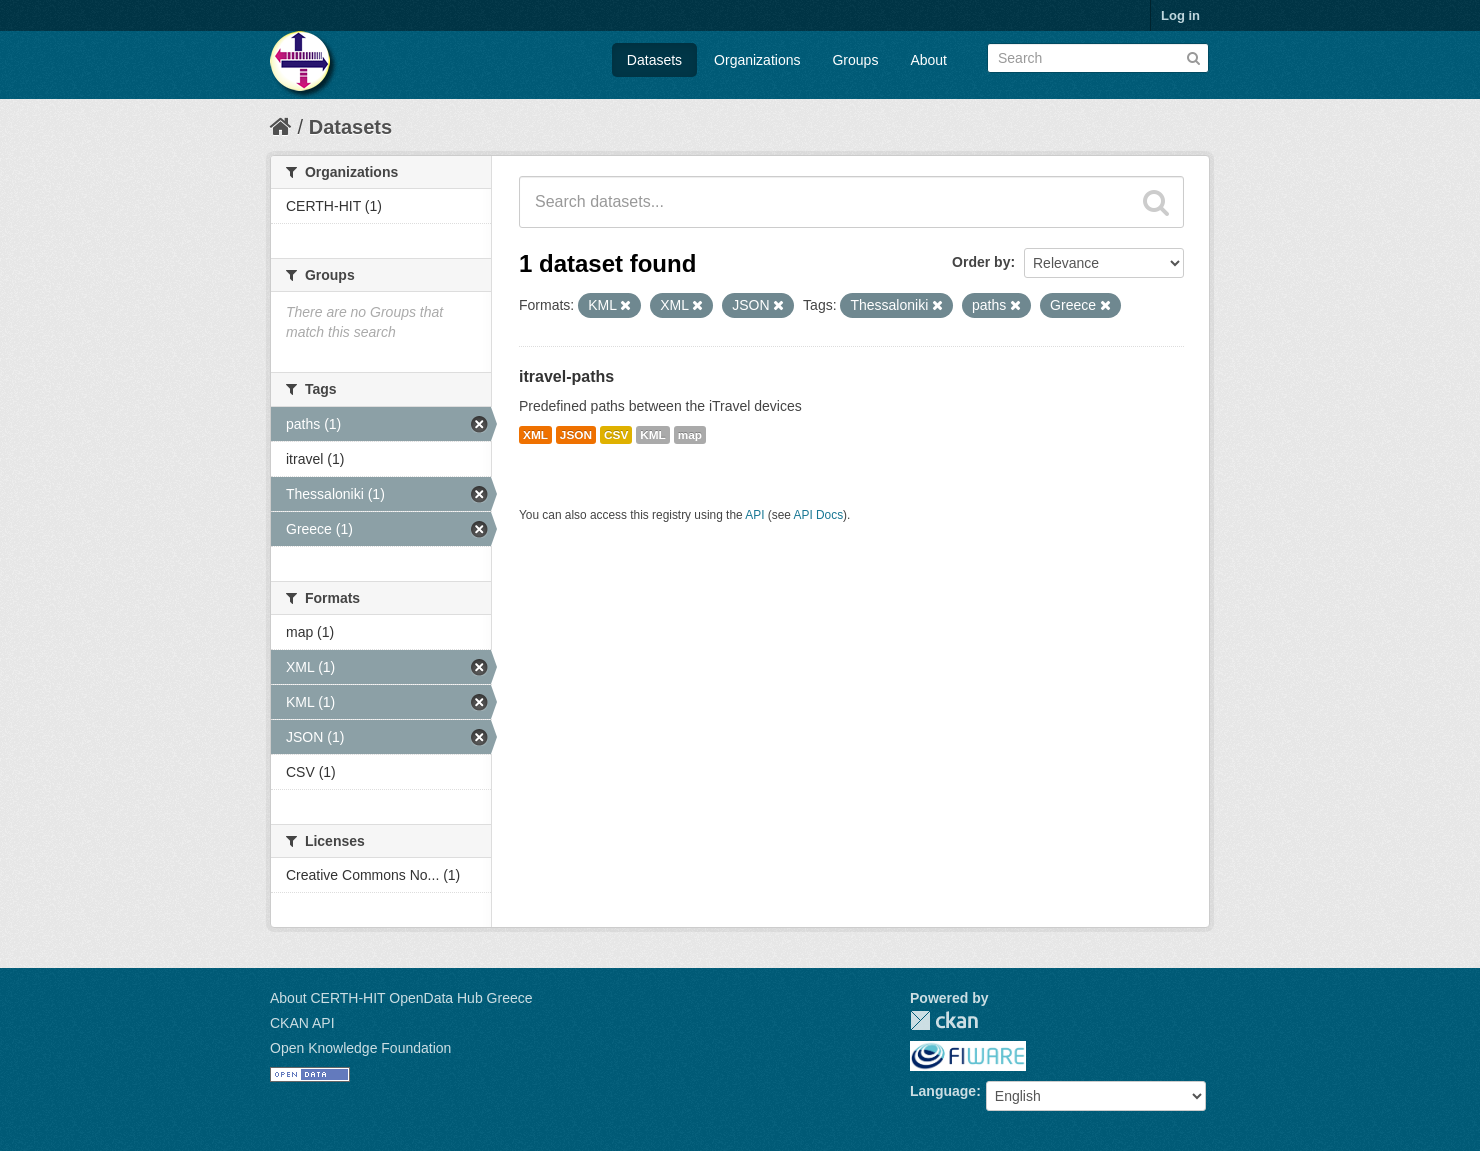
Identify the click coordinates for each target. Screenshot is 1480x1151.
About (928, 60)
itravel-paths (566, 376)
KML (653, 435)
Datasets (654, 60)
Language (943, 1091)
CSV (616, 435)
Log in (1180, 15)
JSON (576, 435)
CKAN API (302, 1023)
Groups (855, 60)
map (690, 435)
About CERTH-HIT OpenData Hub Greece (401, 998)
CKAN (944, 1020)
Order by (981, 262)
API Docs (819, 515)
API (754, 515)
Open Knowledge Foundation (360, 1048)
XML (535, 435)
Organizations (757, 60)
